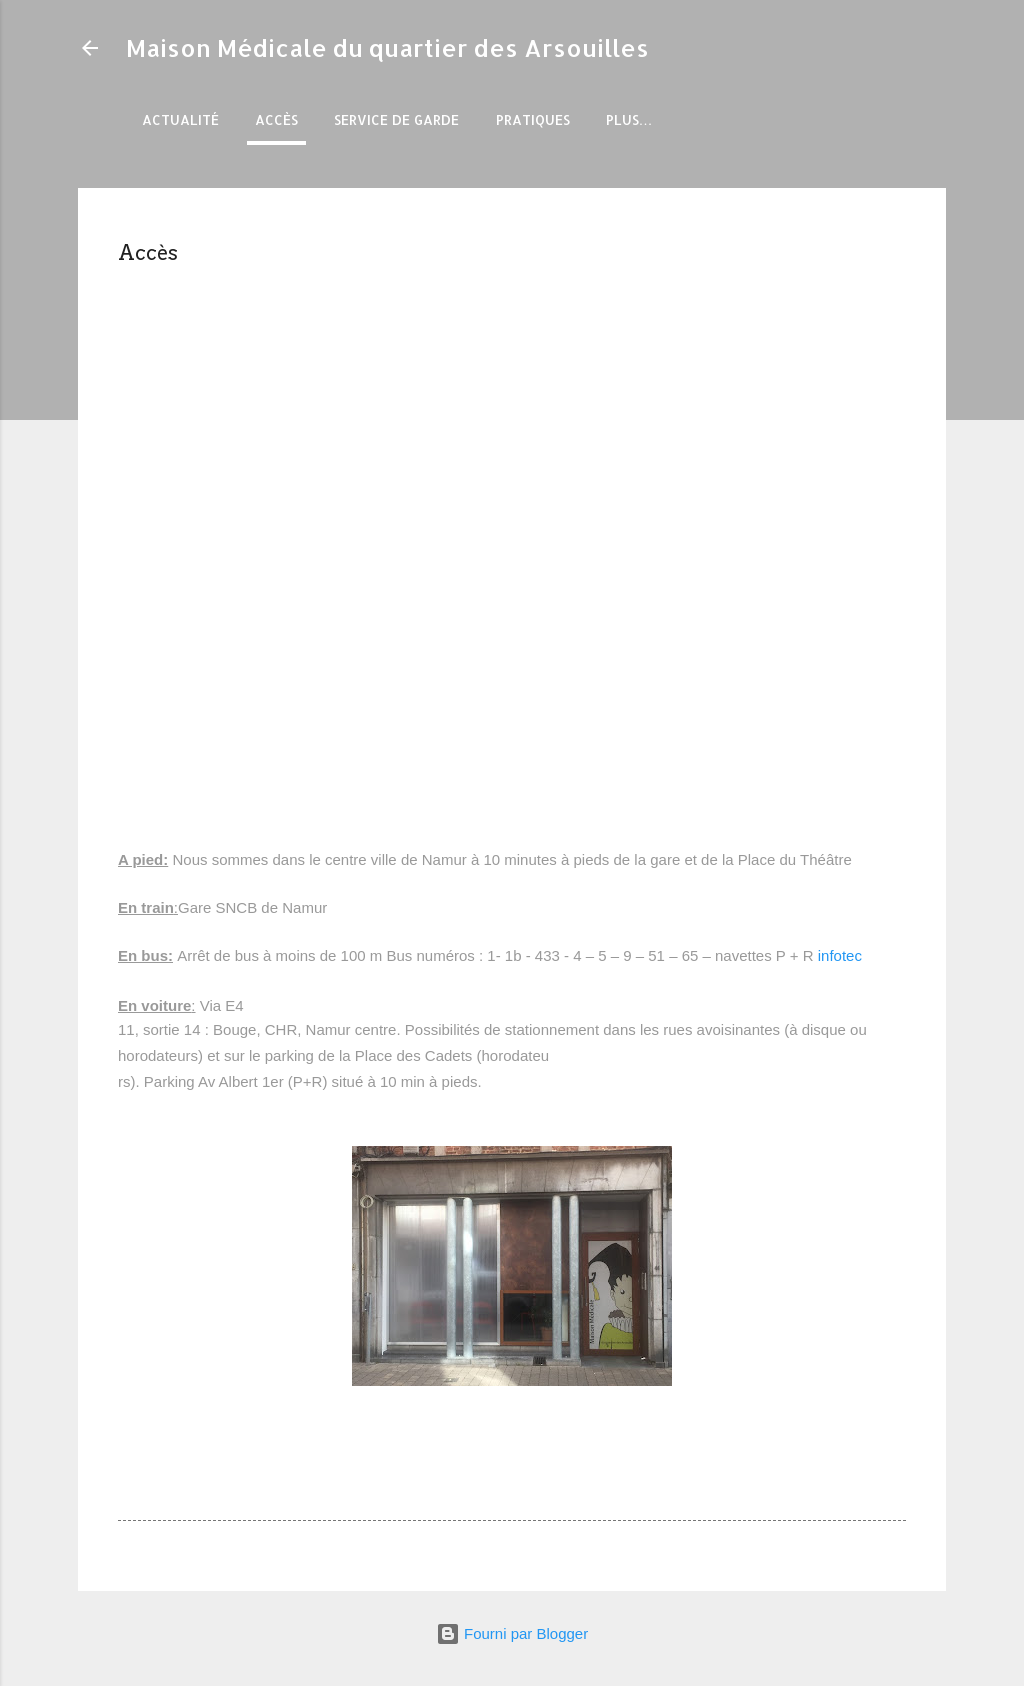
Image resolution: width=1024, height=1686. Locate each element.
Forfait (634, 119)
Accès (276, 119)
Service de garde (396, 119)
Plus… (722, 119)
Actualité (180, 119)
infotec (840, 955)
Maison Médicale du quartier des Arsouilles (387, 47)
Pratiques (533, 119)
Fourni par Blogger (512, 1633)
